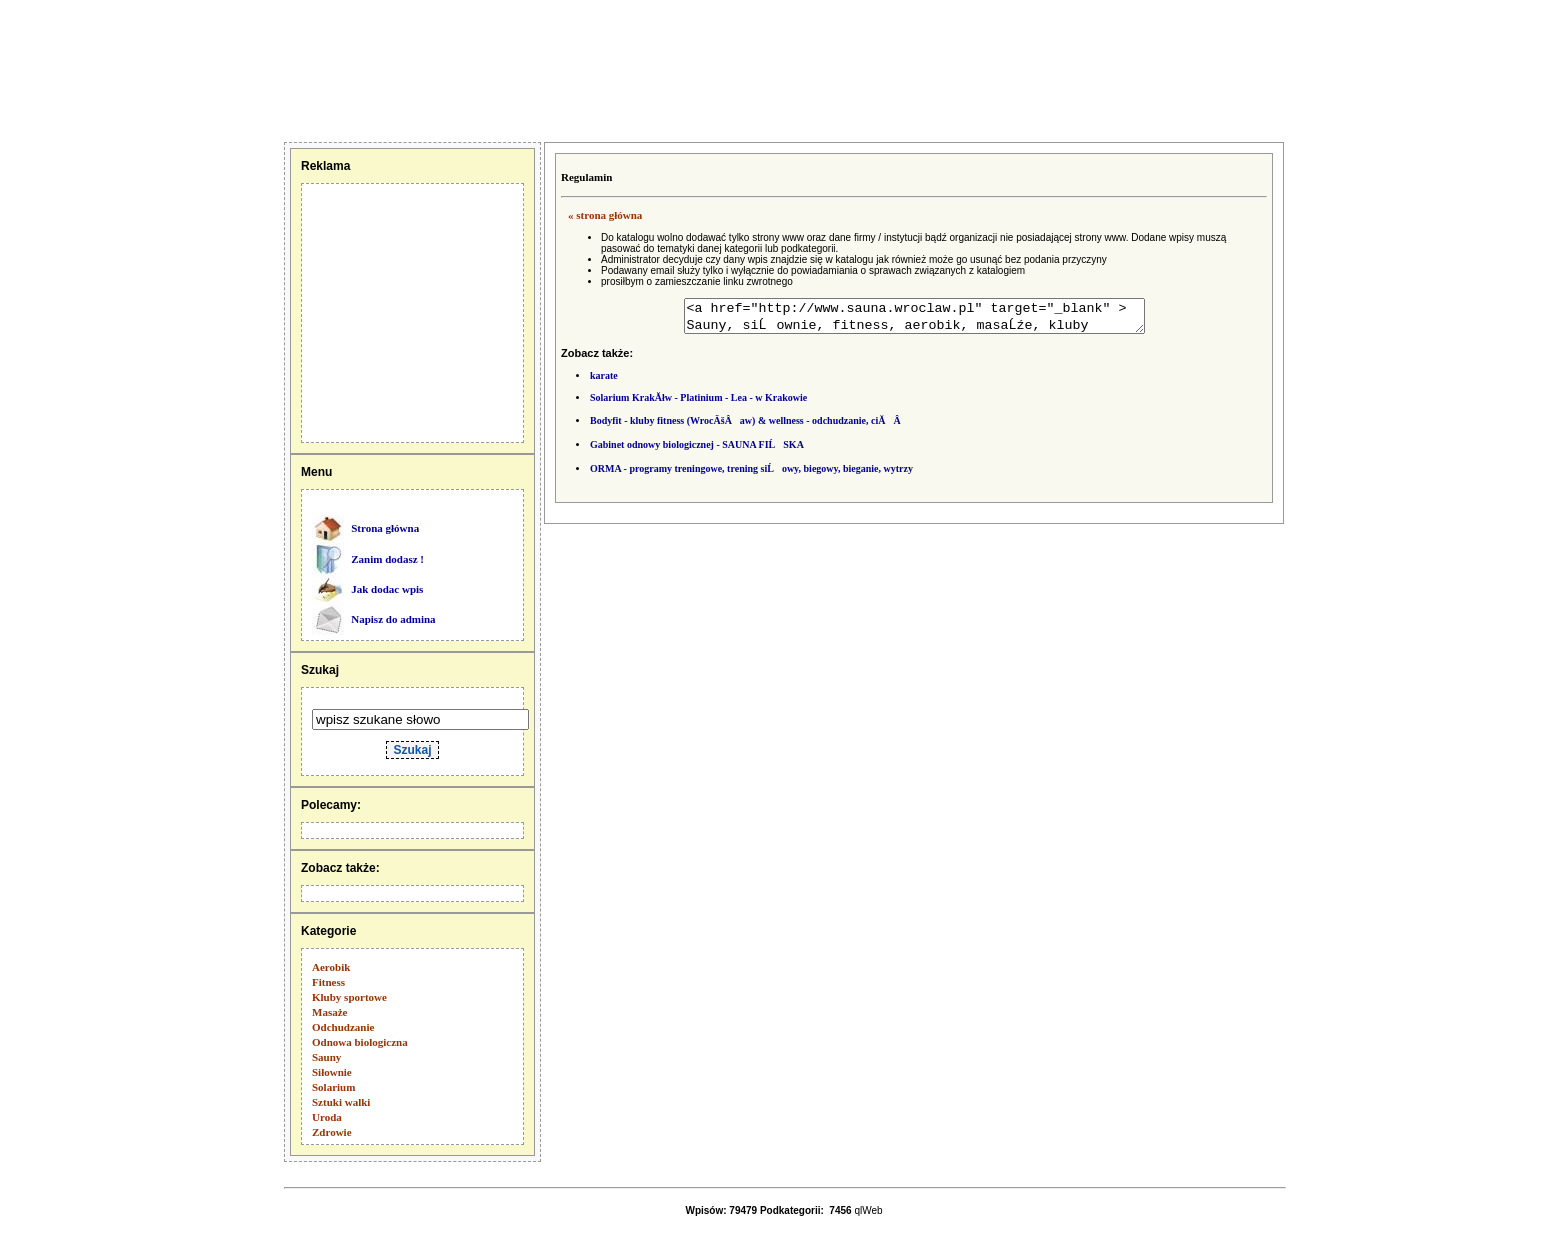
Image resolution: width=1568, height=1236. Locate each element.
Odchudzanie (343, 1027)
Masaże (329, 1012)
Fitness (328, 982)
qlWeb (868, 1210)
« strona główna (605, 215)
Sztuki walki (341, 1102)
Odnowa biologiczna (360, 1042)
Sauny (326, 1057)
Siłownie (332, 1072)
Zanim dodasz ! (387, 559)
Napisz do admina (393, 619)
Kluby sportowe (349, 997)
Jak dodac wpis (387, 589)
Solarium (333, 1087)
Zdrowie (332, 1132)
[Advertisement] (103, 70)
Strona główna (385, 528)
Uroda (327, 1117)
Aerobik (331, 967)
